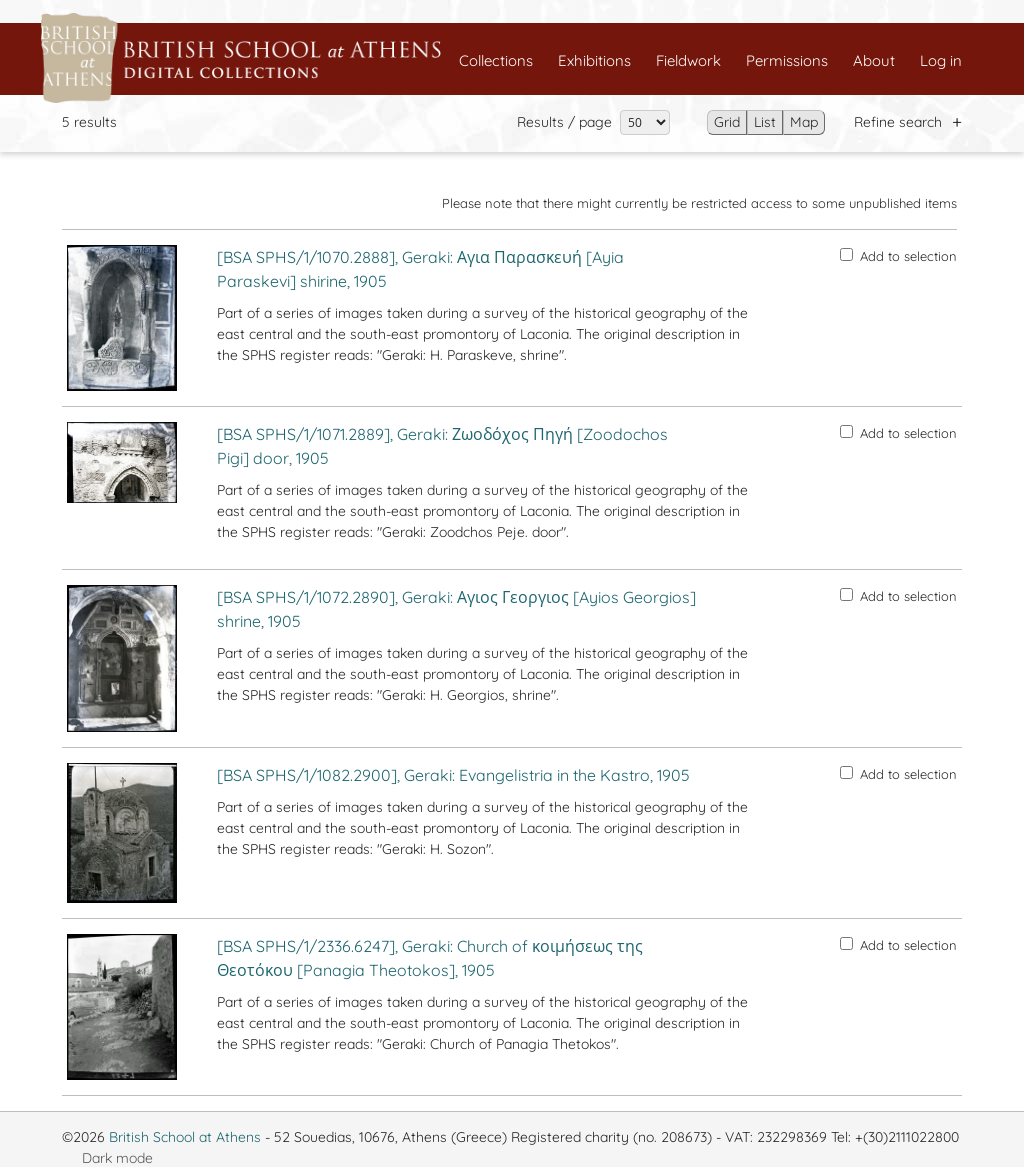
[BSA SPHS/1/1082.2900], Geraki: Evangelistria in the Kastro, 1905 (453, 775)
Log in (941, 60)
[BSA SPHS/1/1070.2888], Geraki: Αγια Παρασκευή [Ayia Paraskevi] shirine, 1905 (420, 269)
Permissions (787, 60)
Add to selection (898, 256)
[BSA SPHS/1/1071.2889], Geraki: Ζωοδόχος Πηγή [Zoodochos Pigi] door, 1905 (442, 446)
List (765, 122)
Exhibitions (594, 60)
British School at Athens (185, 1137)
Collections (496, 60)
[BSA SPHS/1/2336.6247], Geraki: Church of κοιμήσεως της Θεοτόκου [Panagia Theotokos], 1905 (430, 958)
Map (804, 122)
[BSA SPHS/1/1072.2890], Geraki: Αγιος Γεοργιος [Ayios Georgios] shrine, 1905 (456, 609)
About (874, 60)
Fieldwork (688, 60)
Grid (727, 122)
